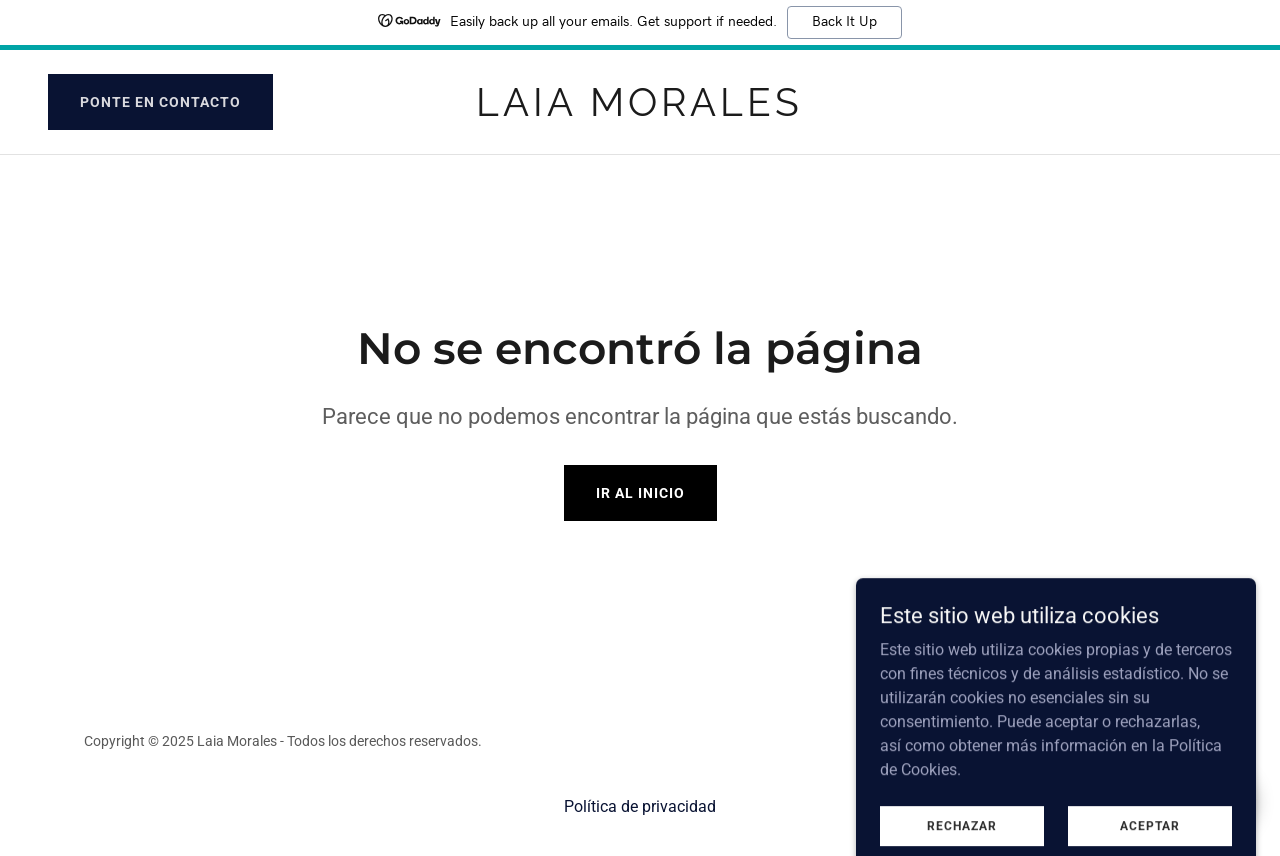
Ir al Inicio (640, 493)
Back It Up (844, 22)
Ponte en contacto (160, 102)
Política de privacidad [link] (640, 806)
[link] (640, 110)
